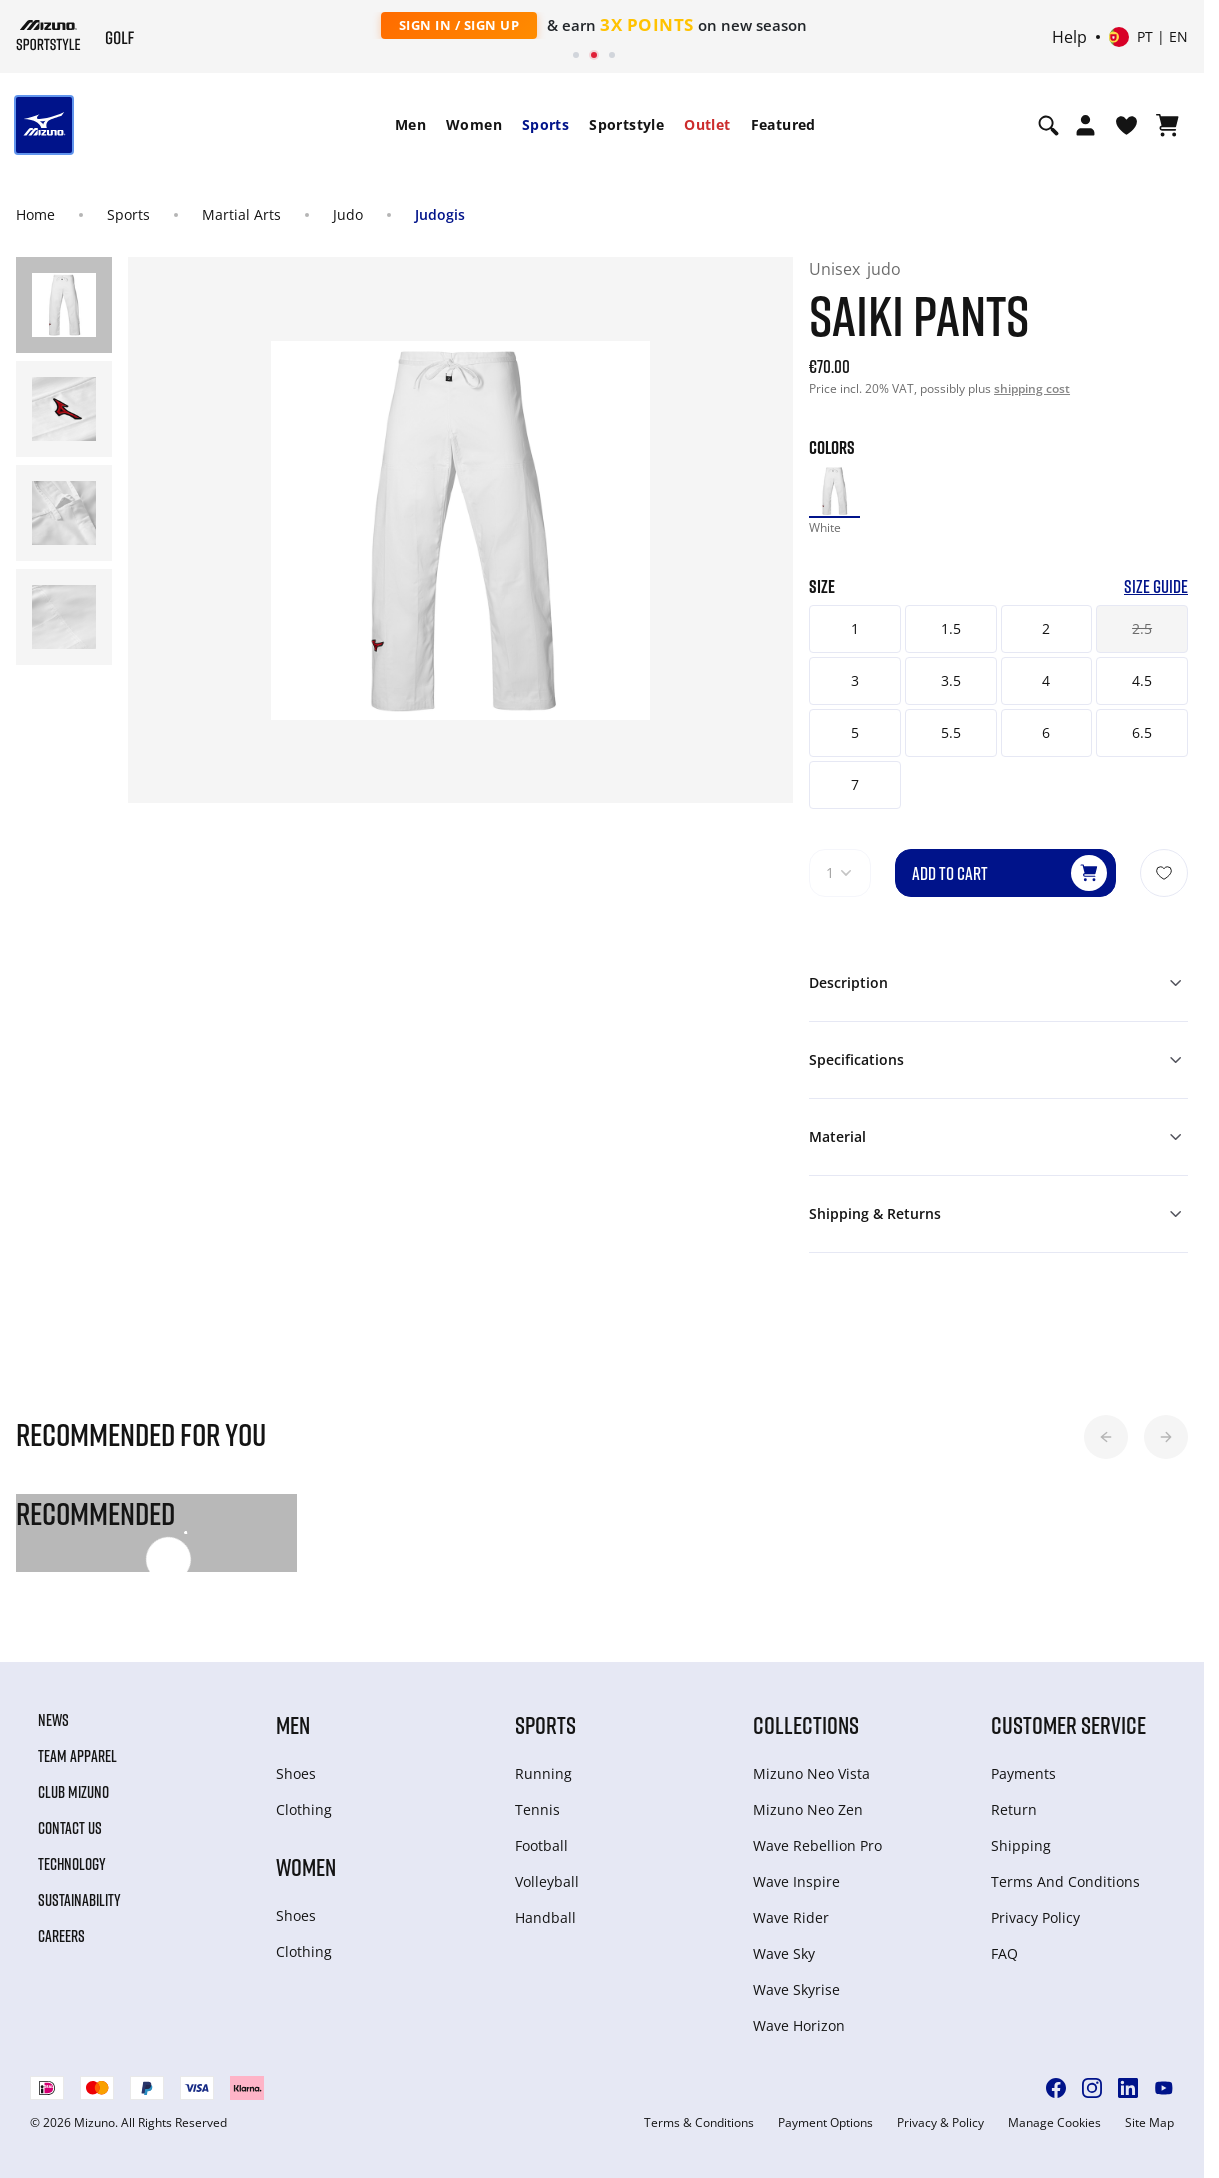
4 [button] (1046, 680)
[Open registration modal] (1085, 125)
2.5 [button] (1142, 628)
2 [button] (1046, 628)
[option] (834, 491)
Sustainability (79, 1900)
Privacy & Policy (940, 2123)
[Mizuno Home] (48, 35)
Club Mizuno (73, 1792)
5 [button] (855, 732)
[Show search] (1048, 125)
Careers (61, 1936)
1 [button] (855, 628)
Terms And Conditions (1065, 1881)
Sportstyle (626, 124)
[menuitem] (410, 125)
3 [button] (855, 680)
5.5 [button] (951, 732)
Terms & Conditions (699, 2123)
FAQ (1004, 1953)
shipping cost (1032, 388)
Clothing (304, 1809)
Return (1014, 1809)
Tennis (537, 1809)
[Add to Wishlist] (1164, 873)
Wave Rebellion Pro (817, 1845)
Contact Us (70, 1828)
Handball (545, 1917)
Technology (72, 1864)
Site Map (1149, 2123)
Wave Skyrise (796, 1989)
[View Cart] (1167, 125)
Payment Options (825, 2123)
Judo (348, 214)
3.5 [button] (951, 680)
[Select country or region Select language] (1148, 37)
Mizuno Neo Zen (808, 1809)
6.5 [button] (1142, 732)
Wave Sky (784, 1953)
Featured (783, 124)
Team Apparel (77, 1756)
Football (541, 1845)
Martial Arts (241, 214)
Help (1069, 37)
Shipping (1021, 1845)
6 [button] (1046, 732)
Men (410, 124)
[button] (1106, 1437)
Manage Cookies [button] (1054, 2123)
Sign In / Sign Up (459, 25)
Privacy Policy (1035, 1917)
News (53, 1720)
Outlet (707, 124)
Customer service (1068, 1724)
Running (543, 1773)
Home (35, 214)
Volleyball (547, 1881)
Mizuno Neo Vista (811, 1773)
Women (474, 124)
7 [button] (855, 784)
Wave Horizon (799, 2025)
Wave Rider (791, 1917)
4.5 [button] (1142, 680)
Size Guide (1156, 586)
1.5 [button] (951, 628)
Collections (806, 1724)
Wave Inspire (796, 1881)
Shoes (296, 1773)
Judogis (440, 214)
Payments (1023, 1773)
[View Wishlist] (1126, 125)
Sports (545, 124)
